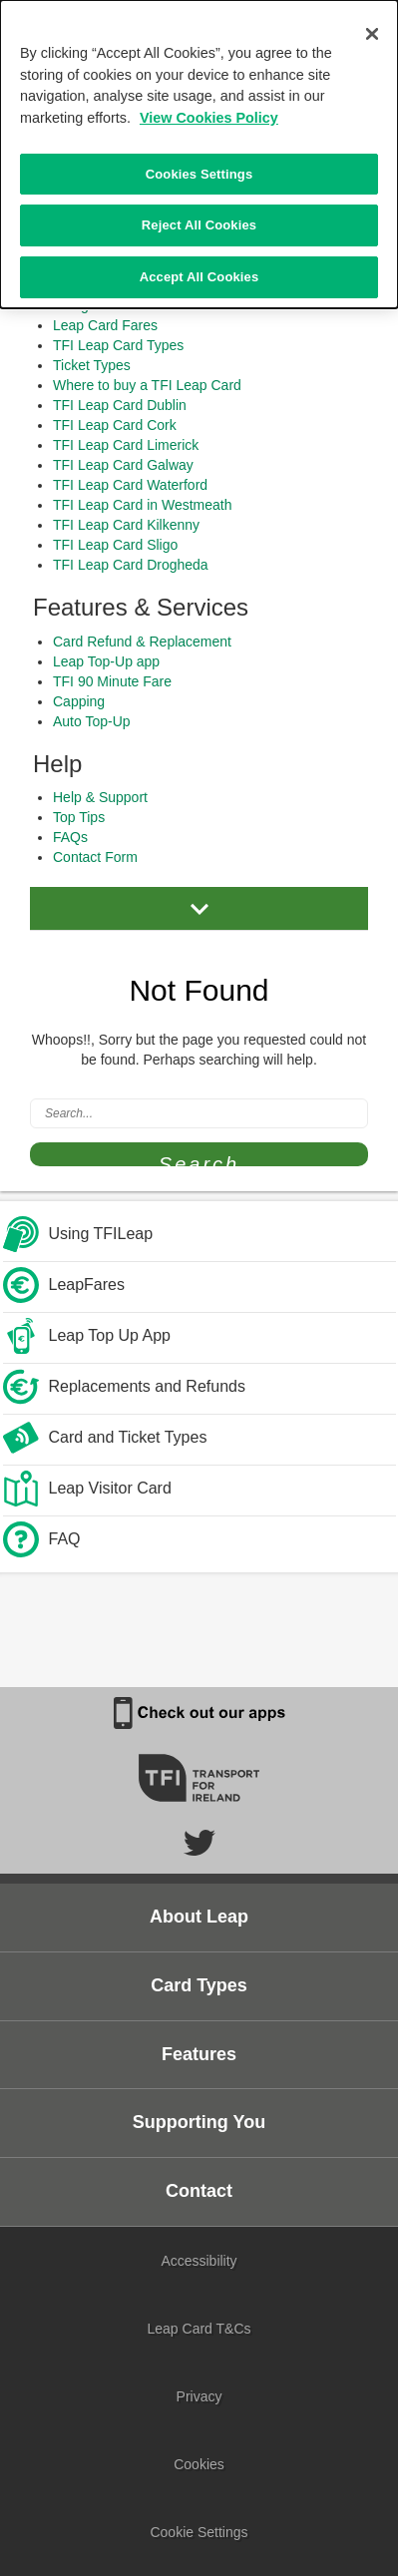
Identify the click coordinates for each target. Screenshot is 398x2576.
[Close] (372, 32)
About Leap (199, 1917)
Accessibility (198, 2261)
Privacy (199, 2396)
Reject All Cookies (199, 222)
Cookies (199, 2464)
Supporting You (199, 2122)
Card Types (199, 1985)
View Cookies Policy (209, 116)
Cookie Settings (198, 2532)
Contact (199, 2191)
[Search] (199, 1113)
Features (199, 2054)
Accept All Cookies (199, 274)
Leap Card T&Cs (198, 2329)
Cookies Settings (199, 172)
